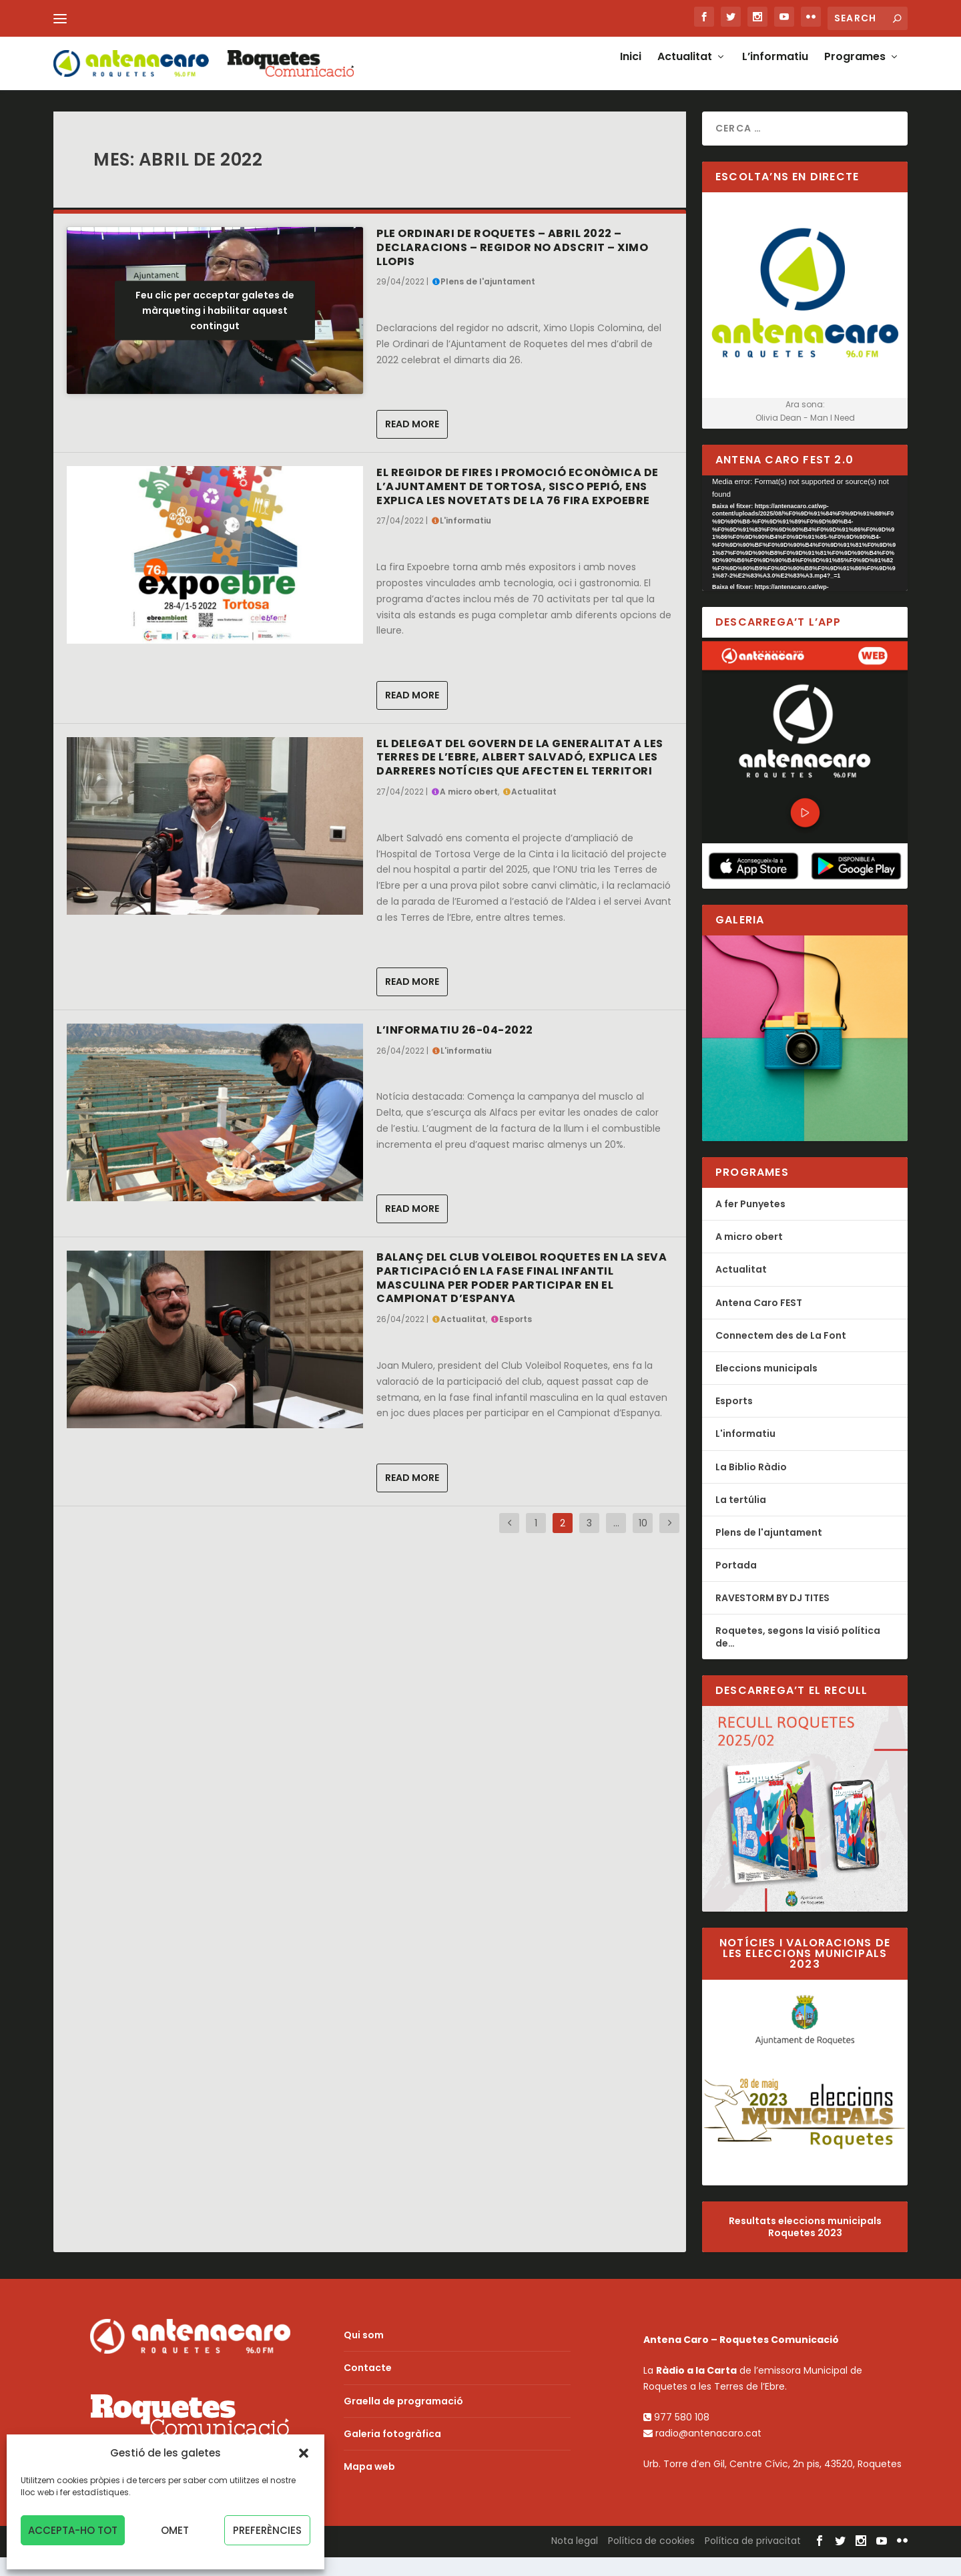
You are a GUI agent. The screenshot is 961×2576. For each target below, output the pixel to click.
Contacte (368, 2386)
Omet (175, 2530)
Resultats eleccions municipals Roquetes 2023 (805, 2245)
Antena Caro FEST (758, 1321)
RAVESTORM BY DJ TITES (772, 1616)
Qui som (364, 2353)
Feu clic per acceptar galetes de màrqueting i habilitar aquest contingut (214, 328)
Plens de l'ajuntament (487, 300)
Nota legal (574, 2559)
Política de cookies (651, 2559)
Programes (855, 71)
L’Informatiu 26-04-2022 (454, 1048)
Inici (630, 71)
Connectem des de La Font (780, 1354)
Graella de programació (403, 2419)
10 (643, 1541)
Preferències (267, 2530)
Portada (736, 1583)
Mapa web (369, 2485)
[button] (303, 2453)
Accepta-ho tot (72, 2530)
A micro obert (469, 810)
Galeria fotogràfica (392, 2452)
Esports (515, 1337)
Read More (412, 442)
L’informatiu (775, 71)
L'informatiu (465, 539)
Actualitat (684, 71)
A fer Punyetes (750, 1222)
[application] (805, 552)
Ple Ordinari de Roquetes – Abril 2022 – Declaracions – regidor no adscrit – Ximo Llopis (512, 266)
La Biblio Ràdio (751, 1485)
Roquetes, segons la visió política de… (797, 1655)
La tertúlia (740, 1518)
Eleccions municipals (766, 1386)
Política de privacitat (753, 2559)
